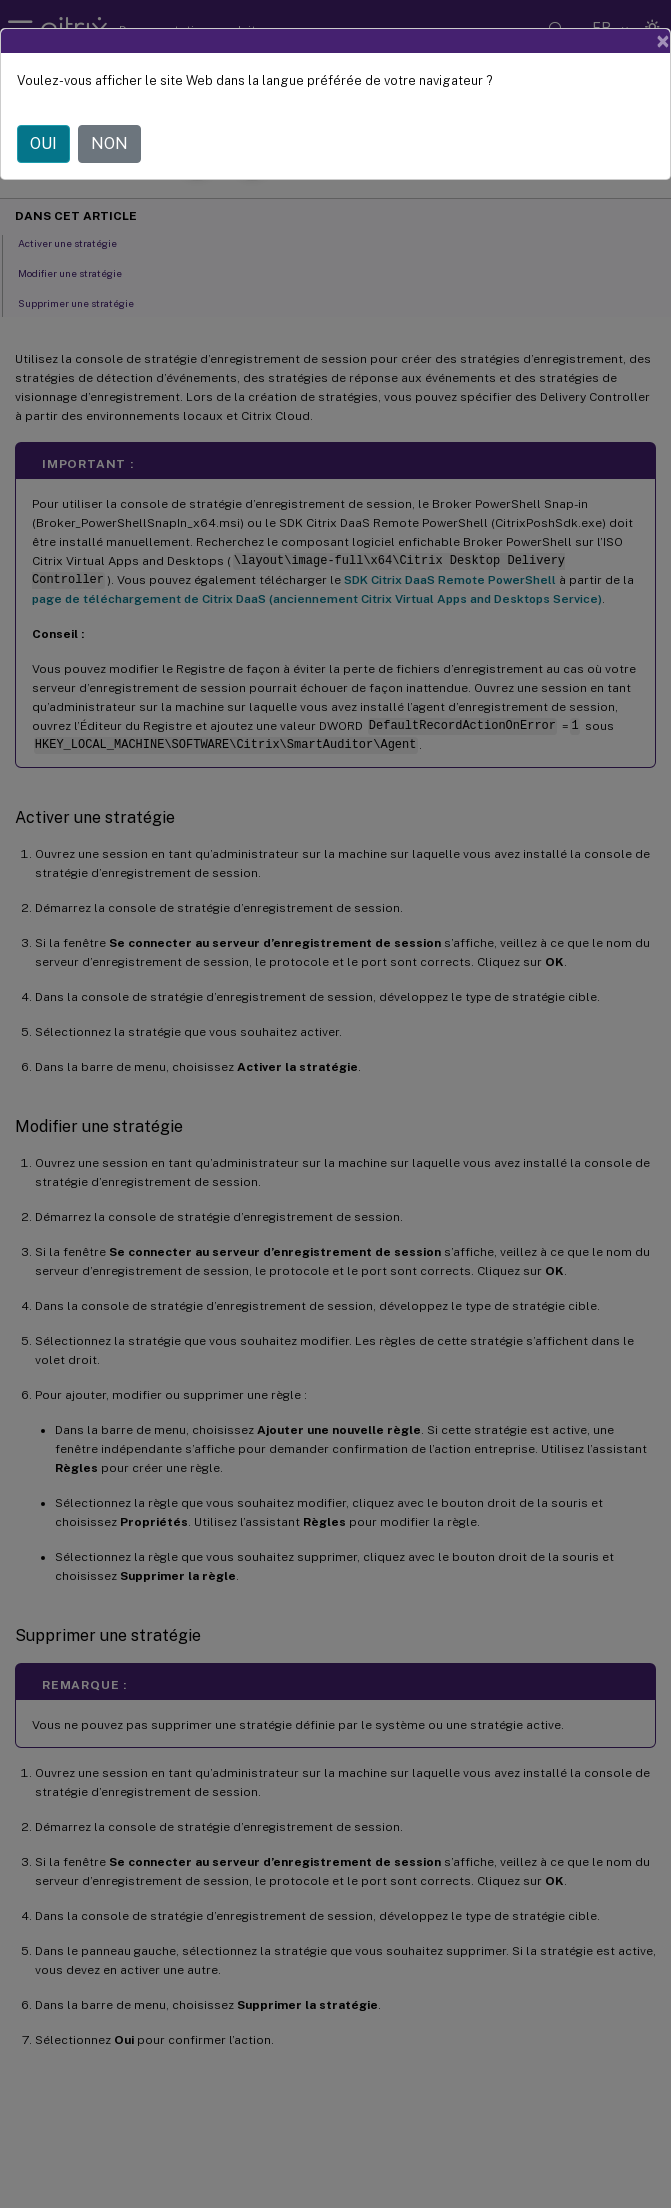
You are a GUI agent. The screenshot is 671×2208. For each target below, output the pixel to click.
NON (109, 143)
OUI (43, 143)
